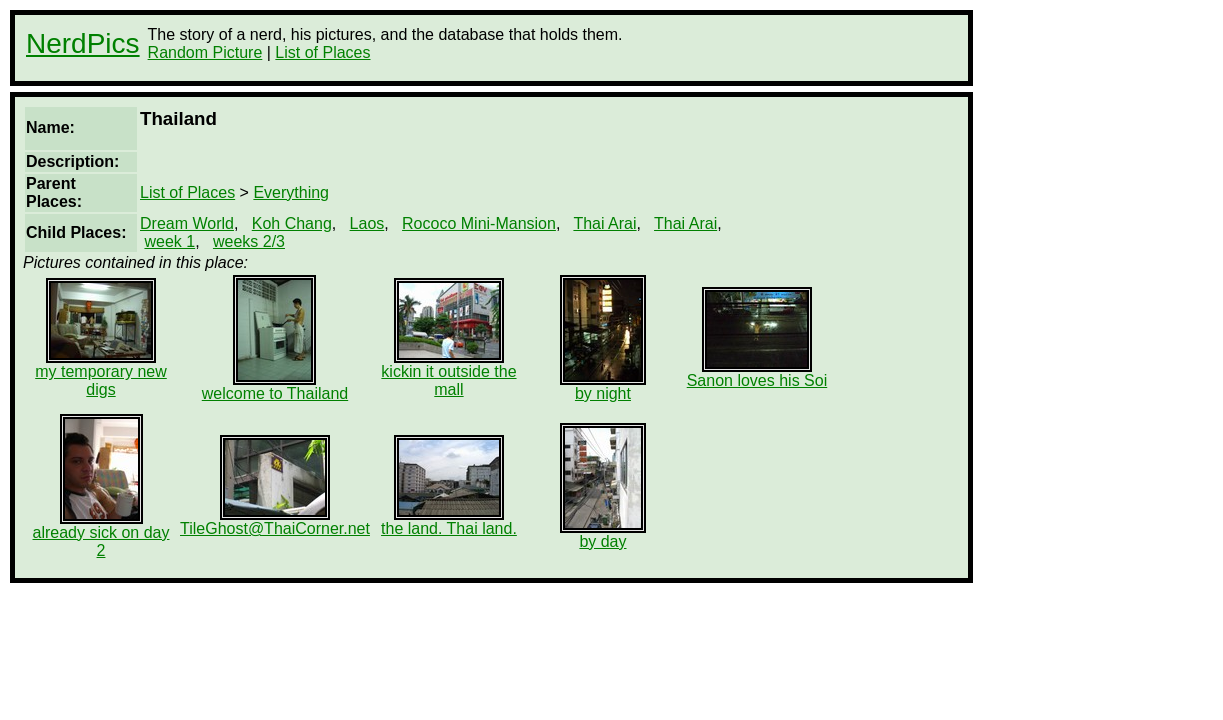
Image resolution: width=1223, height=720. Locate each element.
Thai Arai (604, 223)
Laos (367, 223)
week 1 (169, 241)
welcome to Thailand (275, 386)
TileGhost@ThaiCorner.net (275, 521)
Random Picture (205, 52)
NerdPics (83, 43)
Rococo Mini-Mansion (479, 223)
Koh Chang (292, 223)
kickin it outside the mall (448, 373)
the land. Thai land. (449, 521)
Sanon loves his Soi (757, 373)
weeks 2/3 (249, 241)
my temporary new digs (101, 373)
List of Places (322, 52)
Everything (291, 192)
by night (603, 386)
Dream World (187, 223)
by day (603, 534)
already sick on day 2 (101, 534)
